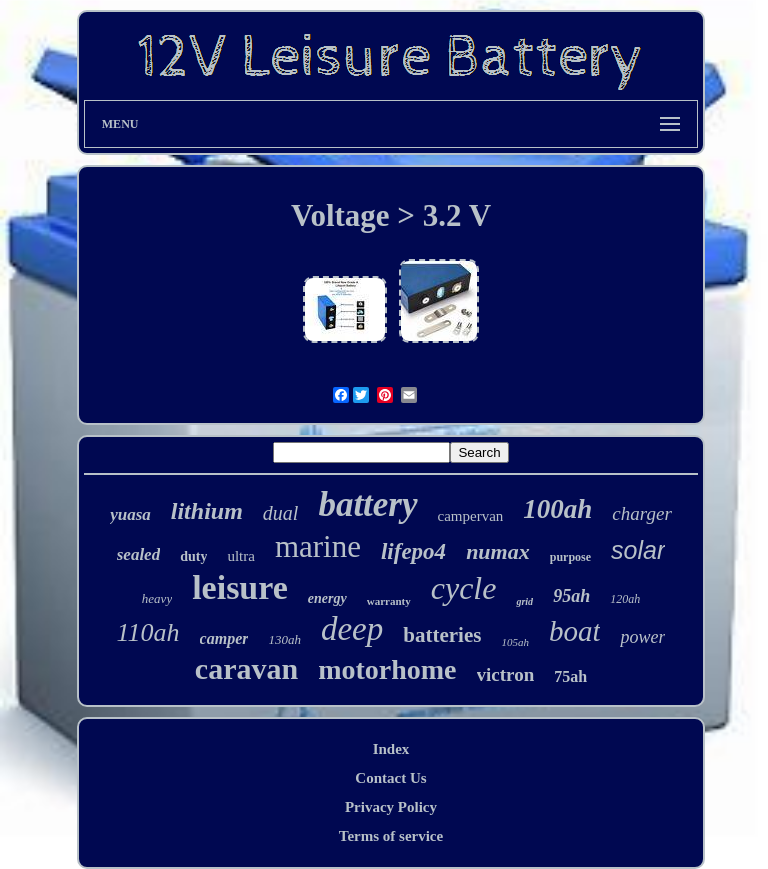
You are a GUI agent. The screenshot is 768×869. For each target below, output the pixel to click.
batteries (442, 635)
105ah (515, 642)
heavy (157, 598)
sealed (138, 554)
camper (224, 638)
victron (506, 674)
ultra (241, 556)
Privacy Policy (391, 807)
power (642, 637)
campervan (471, 516)
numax (498, 551)
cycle (464, 588)
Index (391, 749)
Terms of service (391, 836)
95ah (571, 596)
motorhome (387, 669)
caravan (246, 668)
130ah (284, 639)
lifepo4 (413, 551)
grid (524, 601)
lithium (207, 511)
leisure (240, 587)
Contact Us (390, 778)
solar (638, 550)
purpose (570, 557)
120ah (625, 599)
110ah (148, 632)
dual (281, 513)
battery (367, 504)
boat (575, 631)
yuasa (130, 514)
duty (193, 556)
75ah (570, 676)
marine (318, 546)
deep (352, 629)
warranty (389, 601)
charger (641, 513)
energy (327, 598)
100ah (557, 509)
